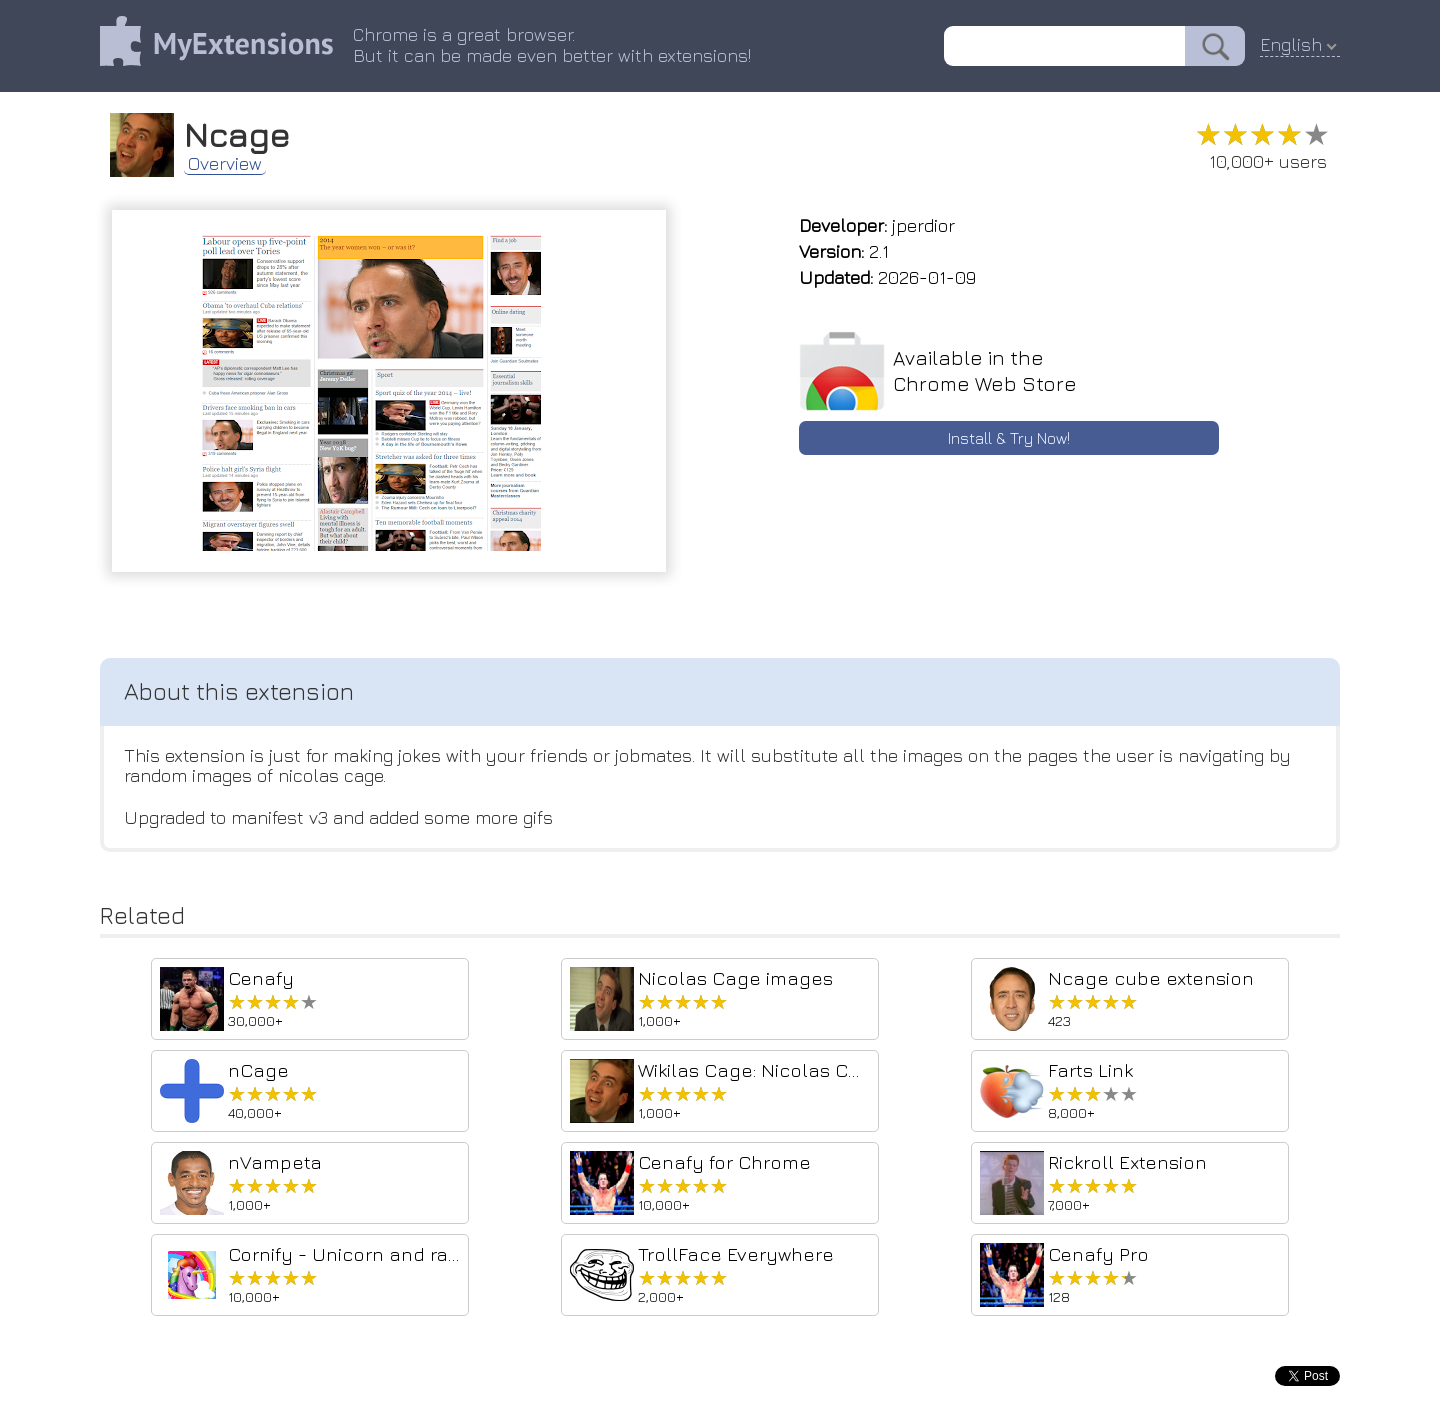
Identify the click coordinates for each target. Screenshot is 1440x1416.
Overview (225, 164)
